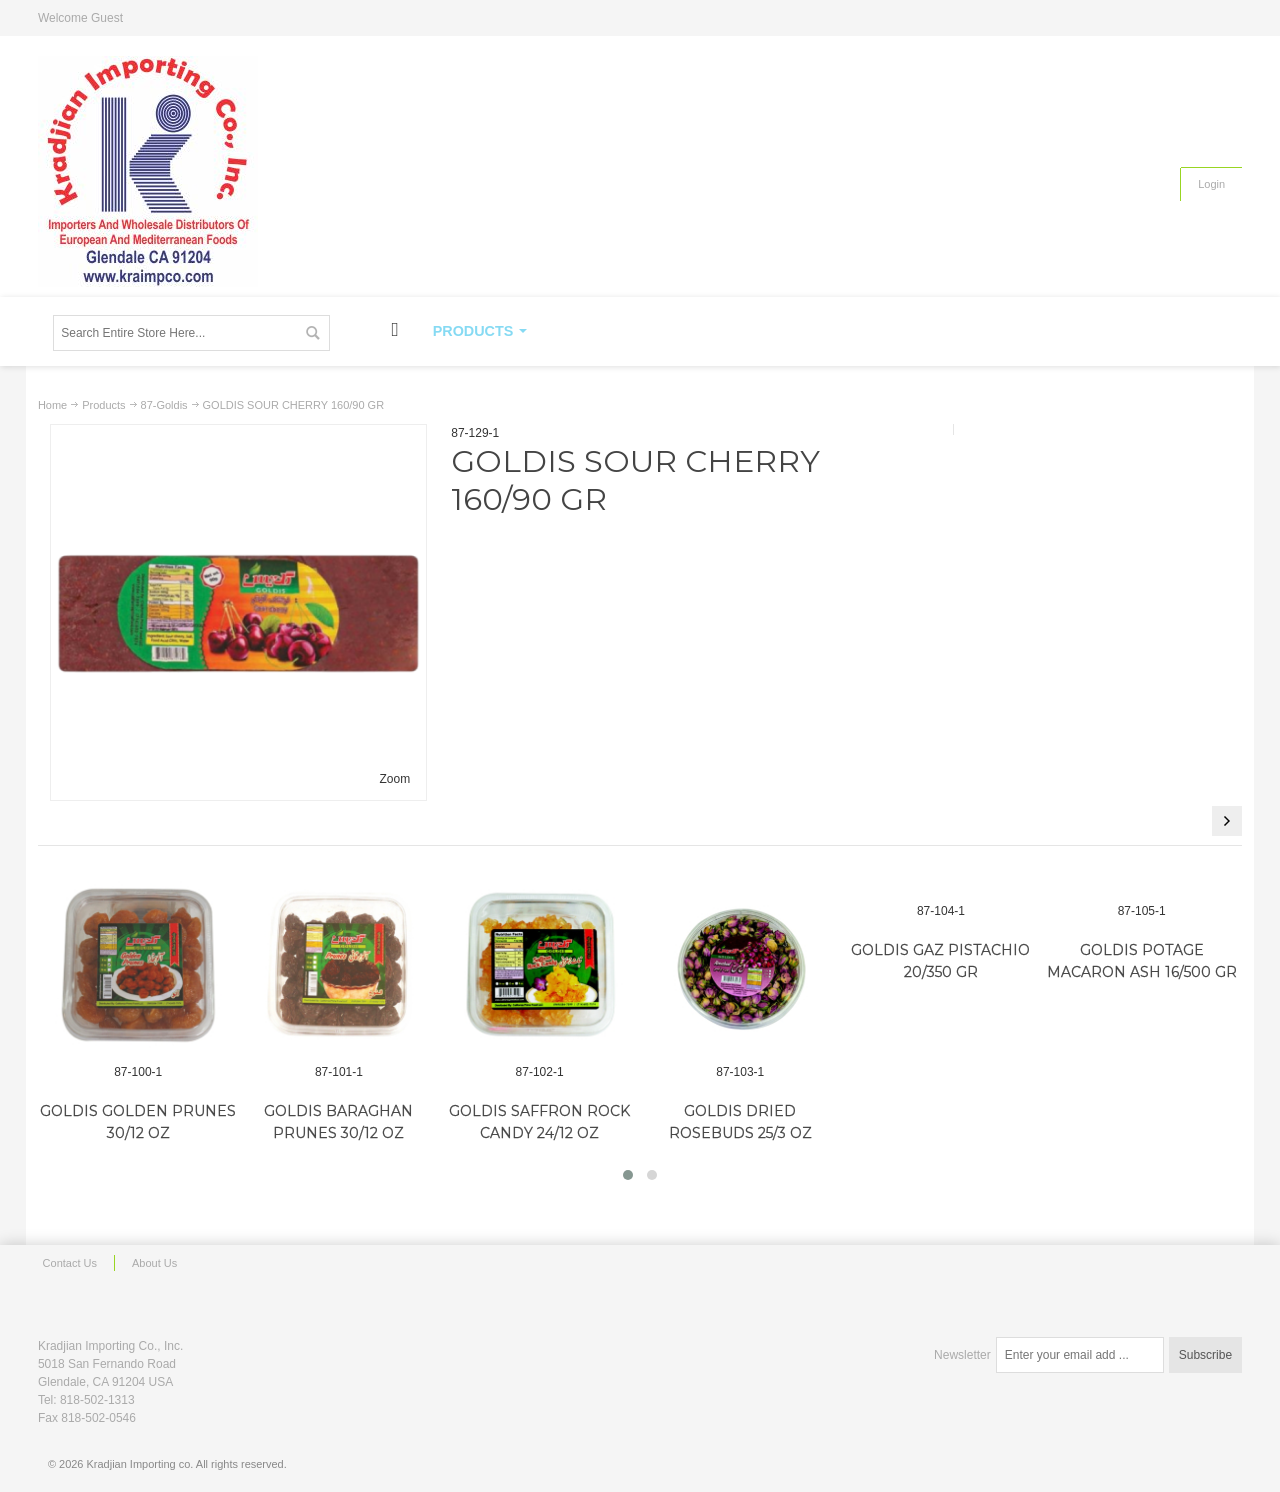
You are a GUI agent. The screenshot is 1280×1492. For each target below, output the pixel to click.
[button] (628, 1175)
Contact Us (70, 1263)
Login (1211, 184)
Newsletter (962, 1355)
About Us (154, 1263)
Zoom (395, 779)
